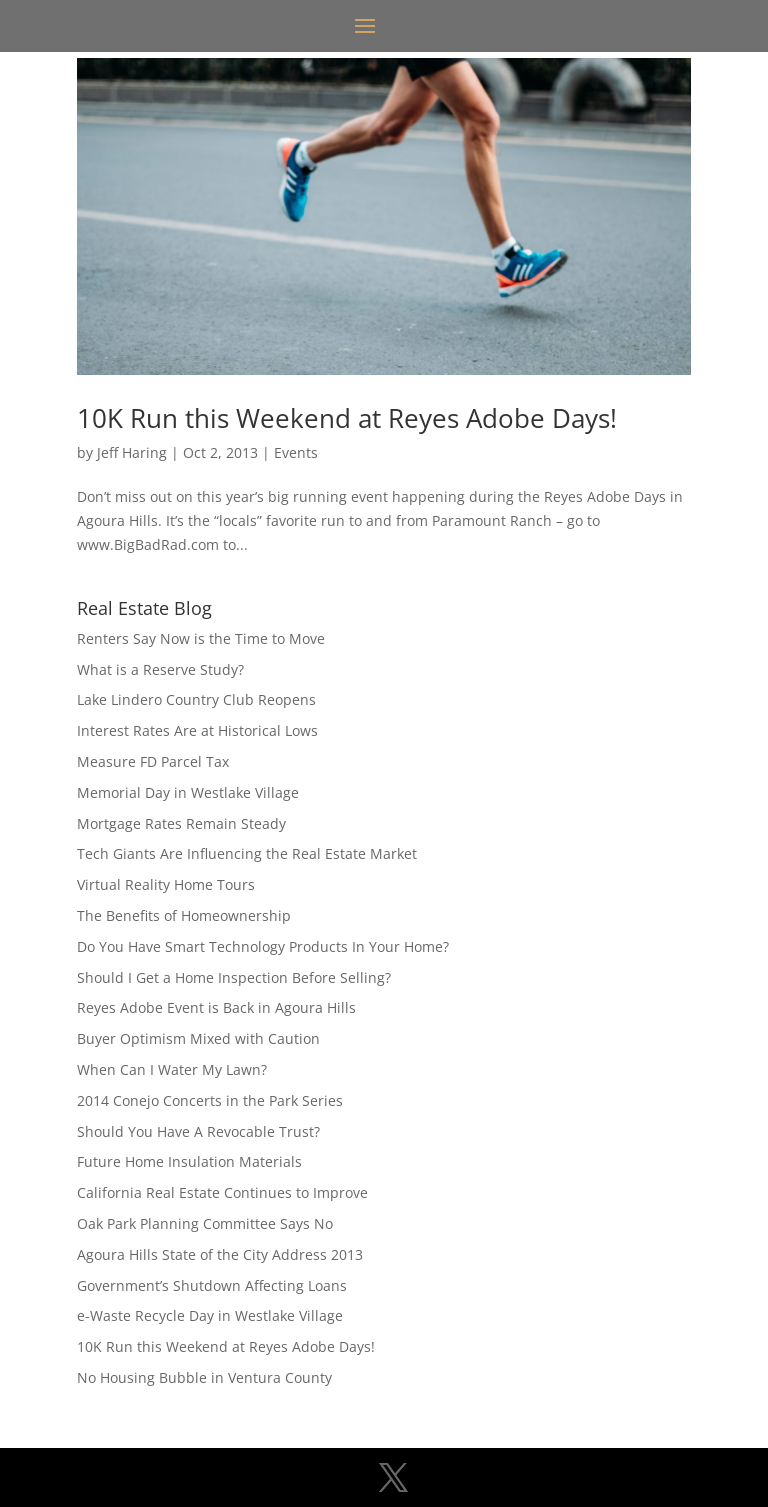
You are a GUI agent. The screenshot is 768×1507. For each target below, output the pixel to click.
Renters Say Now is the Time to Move (201, 638)
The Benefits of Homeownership (184, 915)
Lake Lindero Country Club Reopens (196, 699)
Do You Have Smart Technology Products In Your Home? (263, 946)
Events (296, 452)
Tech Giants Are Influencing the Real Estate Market (247, 853)
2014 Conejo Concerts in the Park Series (210, 1100)
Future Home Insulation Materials (189, 1161)
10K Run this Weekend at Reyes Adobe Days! (347, 418)
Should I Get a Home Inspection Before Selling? (234, 977)
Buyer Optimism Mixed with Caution (198, 1038)
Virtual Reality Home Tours (166, 884)
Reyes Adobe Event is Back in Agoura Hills (216, 1007)
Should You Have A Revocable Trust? (198, 1131)
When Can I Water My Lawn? (172, 1069)
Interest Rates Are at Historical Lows (197, 730)
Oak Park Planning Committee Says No (205, 1223)
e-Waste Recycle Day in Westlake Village (210, 1315)
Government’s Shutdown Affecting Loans (212, 1285)
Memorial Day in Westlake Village (188, 792)
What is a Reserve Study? (160, 669)
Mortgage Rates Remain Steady (181, 823)
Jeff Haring (132, 452)
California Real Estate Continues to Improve (222, 1192)
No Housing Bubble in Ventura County (204, 1377)
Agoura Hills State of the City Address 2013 (220, 1254)
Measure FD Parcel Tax (153, 761)
